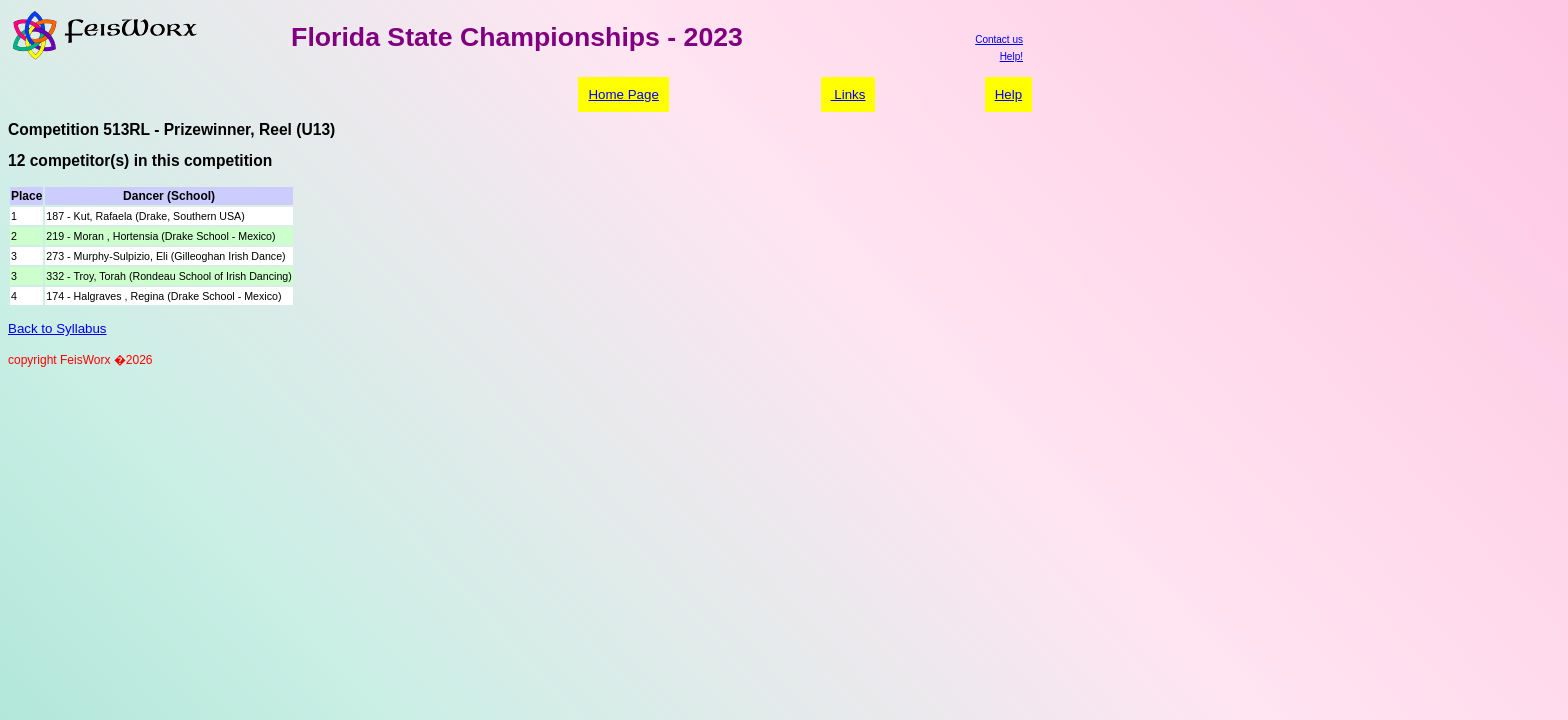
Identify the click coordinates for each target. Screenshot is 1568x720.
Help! (1011, 56)
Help (1008, 94)
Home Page (623, 94)
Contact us (999, 39)
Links (848, 94)
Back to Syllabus (57, 328)
